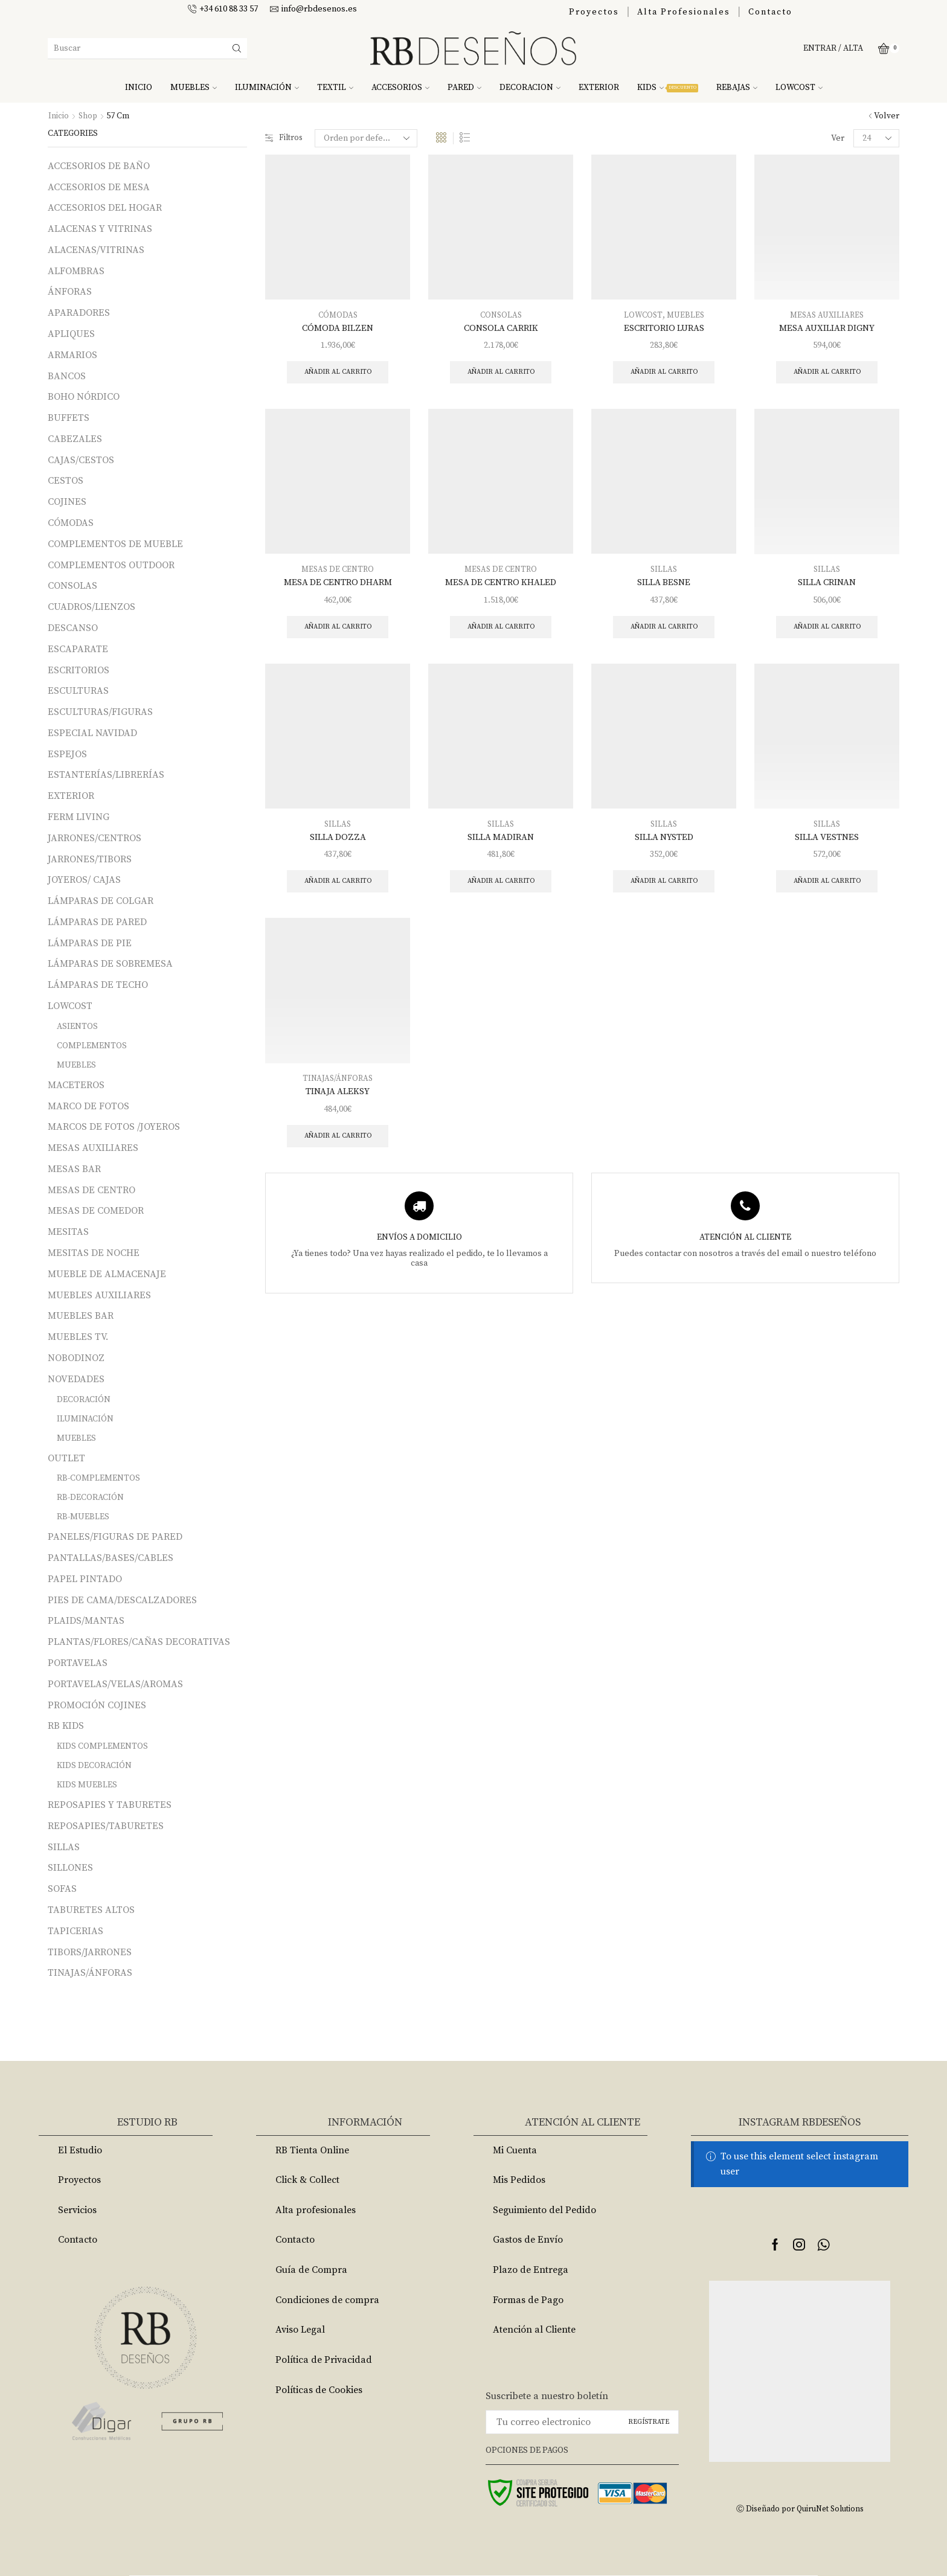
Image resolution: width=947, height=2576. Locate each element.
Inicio (58, 116)
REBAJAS (736, 87)
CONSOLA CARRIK (500, 328)
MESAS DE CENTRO (338, 571)
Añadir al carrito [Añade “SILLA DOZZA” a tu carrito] (337, 887)
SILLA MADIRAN (501, 842)
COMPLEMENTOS (92, 1045)
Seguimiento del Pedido (544, 2210)
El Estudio (80, 2150)
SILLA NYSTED (664, 842)
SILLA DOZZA (337, 842)
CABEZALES (75, 439)
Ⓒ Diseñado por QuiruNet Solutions (799, 2509)
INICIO (138, 87)
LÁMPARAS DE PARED (97, 922)
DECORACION (529, 87)
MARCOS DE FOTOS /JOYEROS (114, 1127)
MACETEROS (76, 1085)
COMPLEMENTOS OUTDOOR (111, 565)
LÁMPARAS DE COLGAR (100, 901)
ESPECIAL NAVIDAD (92, 733)
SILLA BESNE (664, 585)
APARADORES (79, 313)
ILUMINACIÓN (267, 87)
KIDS (667, 87)
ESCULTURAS (78, 691)
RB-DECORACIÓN (90, 1497)
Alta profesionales (315, 2210)
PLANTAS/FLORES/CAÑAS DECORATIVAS (139, 1642)
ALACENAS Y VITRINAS (100, 229)
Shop (88, 116)
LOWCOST (799, 87)
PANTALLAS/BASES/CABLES (110, 1558)
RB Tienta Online (312, 2150)
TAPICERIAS (75, 1931)
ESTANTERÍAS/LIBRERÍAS (106, 775)
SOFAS (62, 1889)
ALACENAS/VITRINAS (96, 250)
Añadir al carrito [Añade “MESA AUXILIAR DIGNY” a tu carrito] (827, 373)
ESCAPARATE (78, 649)
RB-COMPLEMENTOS (98, 1478)
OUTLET (66, 1458)
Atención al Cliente (534, 2330)
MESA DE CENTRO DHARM (337, 585)
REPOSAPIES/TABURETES (106, 1826)
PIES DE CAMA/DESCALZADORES (122, 1600)
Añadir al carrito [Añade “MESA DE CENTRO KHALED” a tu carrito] (501, 630)
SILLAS (664, 571)
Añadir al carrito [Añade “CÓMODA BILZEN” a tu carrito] (337, 373)
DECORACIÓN (84, 1399)
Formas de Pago (528, 2300)
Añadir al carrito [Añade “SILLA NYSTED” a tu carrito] (664, 887)
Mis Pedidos (519, 2180)
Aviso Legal (300, 2330)
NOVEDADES (76, 1379)
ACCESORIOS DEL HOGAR (105, 208)
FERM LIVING (78, 817)
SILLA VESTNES (827, 842)
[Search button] (236, 48)
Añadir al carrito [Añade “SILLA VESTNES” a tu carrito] (827, 887)
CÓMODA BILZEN (337, 328)
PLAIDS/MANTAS (86, 1621)
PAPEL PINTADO (85, 1579)
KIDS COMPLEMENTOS (102, 1746)
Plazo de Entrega (530, 2270)
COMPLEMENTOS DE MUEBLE (115, 544)
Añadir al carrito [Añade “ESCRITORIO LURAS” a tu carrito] (664, 373)
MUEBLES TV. (78, 1337)
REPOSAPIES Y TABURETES (110, 1805)
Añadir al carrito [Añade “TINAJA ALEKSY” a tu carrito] (337, 1144)
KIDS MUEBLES (87, 1785)
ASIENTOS (77, 1026)
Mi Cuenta (515, 2150)
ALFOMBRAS (76, 271)
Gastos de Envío (528, 2240)
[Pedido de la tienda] (367, 138)
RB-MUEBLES (83, 1516)
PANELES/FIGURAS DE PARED (115, 1537)
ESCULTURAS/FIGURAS (100, 712)
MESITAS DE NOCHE (94, 1253)
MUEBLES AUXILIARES (99, 1295)
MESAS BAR (74, 1169)
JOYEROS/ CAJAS (84, 880)
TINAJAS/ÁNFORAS (337, 1086)
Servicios (77, 2210)
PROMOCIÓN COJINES (97, 1705)
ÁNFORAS (70, 292)
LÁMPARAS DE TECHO (98, 985)
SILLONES (70, 1868)
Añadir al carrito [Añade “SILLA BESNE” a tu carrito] (664, 630)
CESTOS (65, 481)
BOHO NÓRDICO (84, 397)
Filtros (284, 138)
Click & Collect (307, 2180)
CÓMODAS (337, 315)
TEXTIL (335, 87)
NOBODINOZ (76, 1358)
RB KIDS (66, 1726)
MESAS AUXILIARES (827, 315)
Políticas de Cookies (318, 2390)
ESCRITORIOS (78, 670)
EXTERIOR (599, 87)
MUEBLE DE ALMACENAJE (107, 1274)
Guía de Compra (311, 2270)
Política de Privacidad (323, 2360)
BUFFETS (68, 418)
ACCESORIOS (400, 87)
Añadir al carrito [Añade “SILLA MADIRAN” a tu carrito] (501, 887)
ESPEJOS (67, 754)
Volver (886, 116)
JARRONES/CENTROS (94, 838)
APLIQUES (71, 334)
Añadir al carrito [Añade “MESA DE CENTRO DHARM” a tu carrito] (337, 630)
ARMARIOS (72, 355)
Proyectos (594, 12)
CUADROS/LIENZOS (91, 607)
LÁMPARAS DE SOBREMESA (110, 964)
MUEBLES (193, 87)
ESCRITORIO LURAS (664, 328)
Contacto (770, 12)
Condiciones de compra (327, 2300)
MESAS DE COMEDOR (96, 1211)
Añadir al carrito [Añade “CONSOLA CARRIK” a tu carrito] (501, 373)
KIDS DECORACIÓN (94, 1765)
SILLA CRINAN (826, 585)
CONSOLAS (501, 315)
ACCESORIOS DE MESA (99, 187)
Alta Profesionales (683, 12)
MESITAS (68, 1232)
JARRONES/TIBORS (90, 859)
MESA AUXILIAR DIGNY (827, 328)
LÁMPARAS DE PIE (90, 943)
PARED (464, 87)
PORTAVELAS (78, 1663)
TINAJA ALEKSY (338, 1100)
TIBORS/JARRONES (90, 1952)
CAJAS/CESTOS (81, 460)
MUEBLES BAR (81, 1316)
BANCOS (67, 376)
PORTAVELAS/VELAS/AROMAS (115, 1684)
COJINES (67, 502)
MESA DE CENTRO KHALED (501, 585)
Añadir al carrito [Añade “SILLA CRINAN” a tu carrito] (827, 630)
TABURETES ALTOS (91, 1910)
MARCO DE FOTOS (88, 1106)
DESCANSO (73, 628)
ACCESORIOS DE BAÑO (99, 166)
